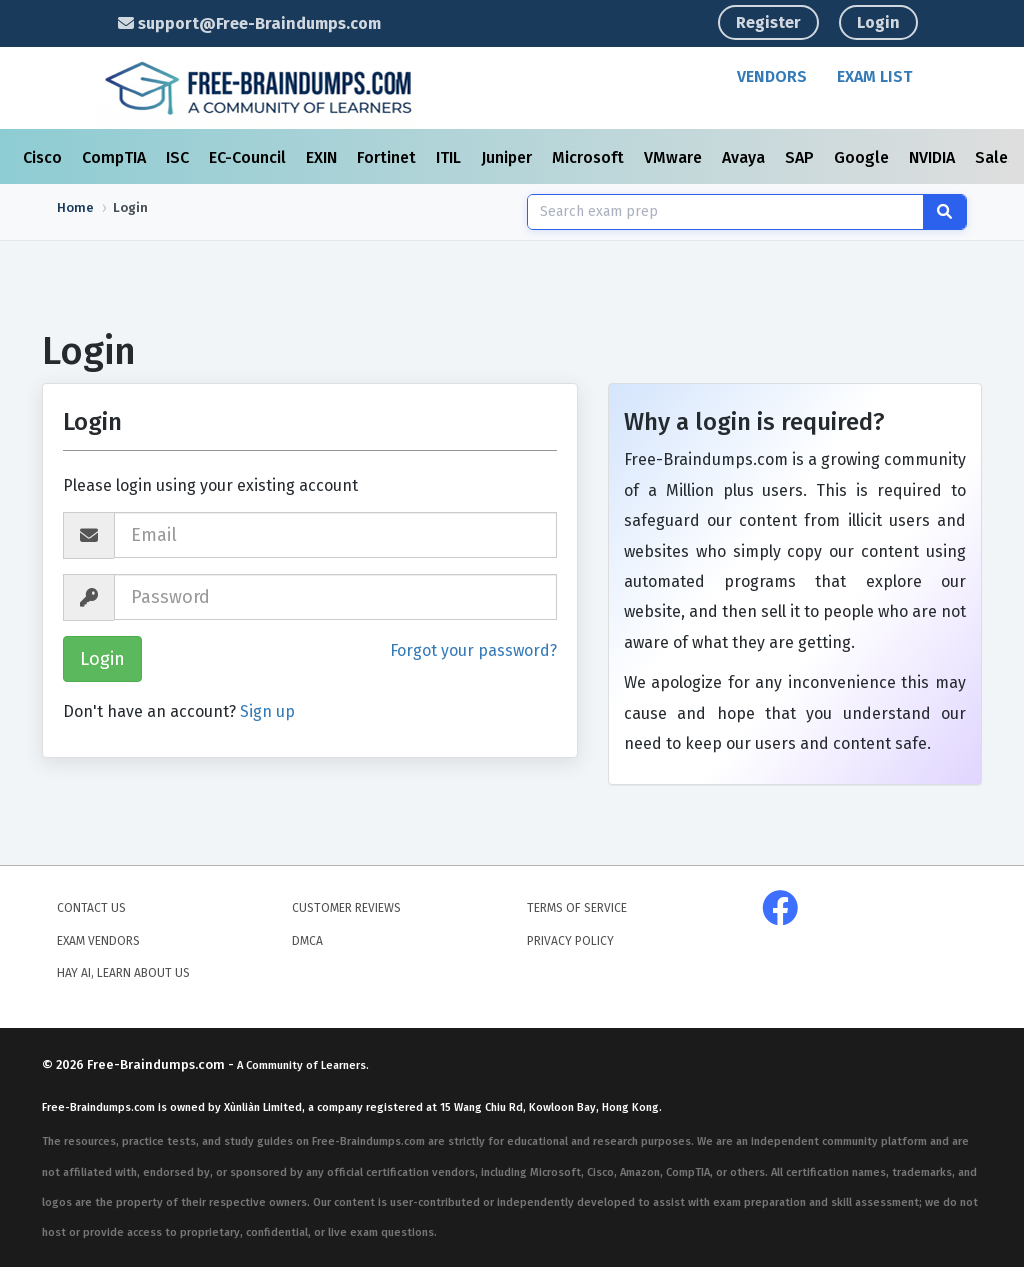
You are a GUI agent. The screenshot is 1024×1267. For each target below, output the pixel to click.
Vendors (772, 76)
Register (768, 22)
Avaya (745, 157)
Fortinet (388, 157)
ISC (179, 157)
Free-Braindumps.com (157, 1064)
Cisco (44, 157)
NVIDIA (934, 157)
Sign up (267, 711)
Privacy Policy (570, 941)
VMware (675, 157)
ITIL (450, 157)
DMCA (307, 941)
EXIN (323, 157)
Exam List (874, 76)
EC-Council (249, 157)
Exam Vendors (98, 941)
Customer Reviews (346, 908)
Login (878, 22)
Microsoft (590, 157)
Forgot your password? (473, 650)
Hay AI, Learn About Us (123, 973)
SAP (801, 157)
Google (863, 157)
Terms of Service (577, 908)
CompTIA (116, 157)
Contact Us (91, 908)
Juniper (508, 157)
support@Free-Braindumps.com (249, 23)
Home (75, 207)
